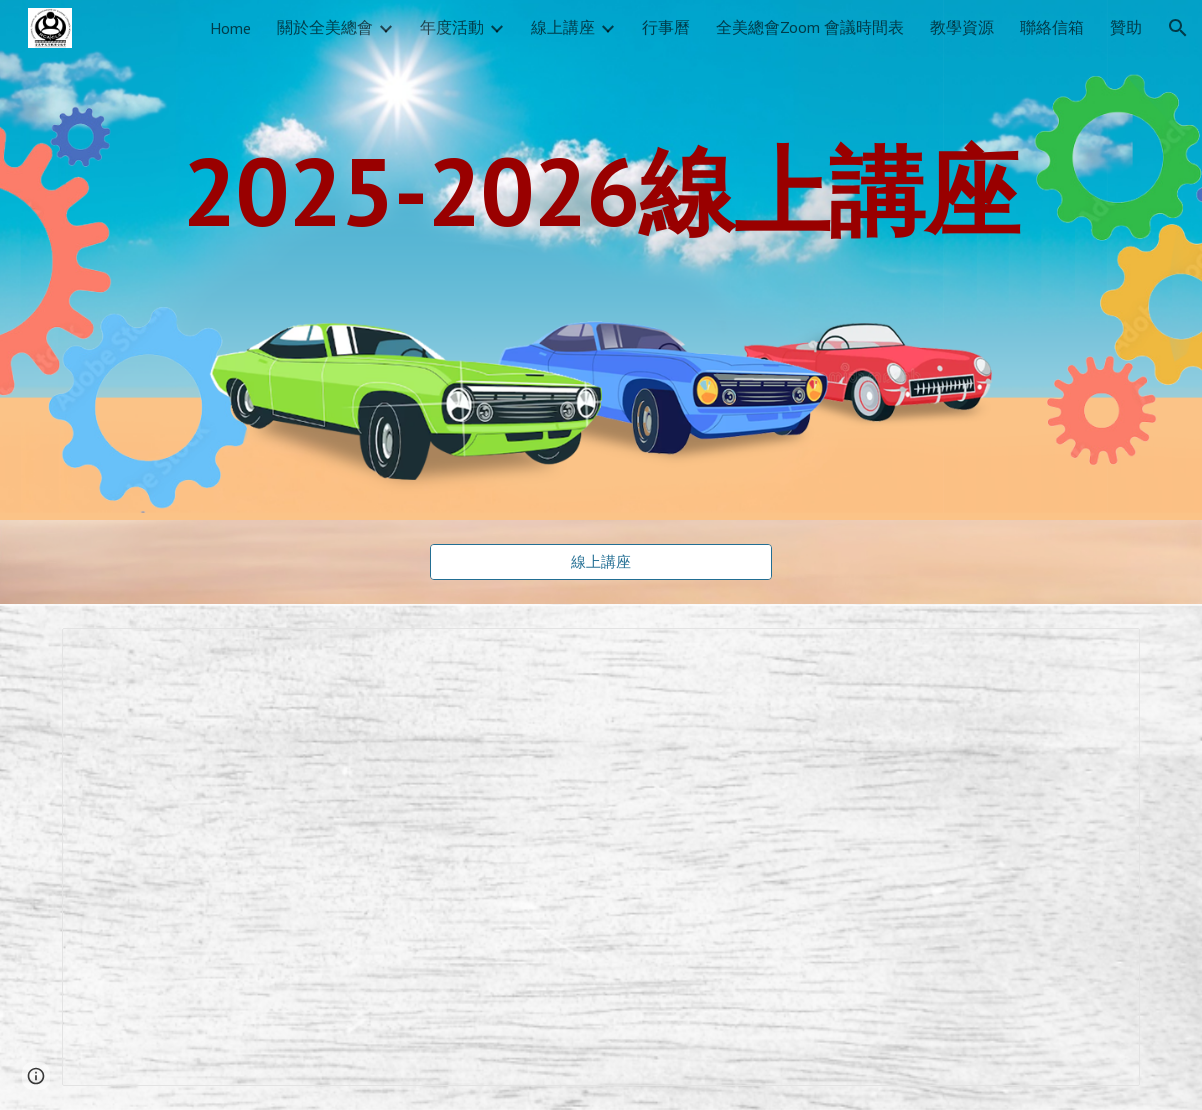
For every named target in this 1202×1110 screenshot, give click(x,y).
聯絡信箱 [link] (1052, 27)
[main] (601, 190)
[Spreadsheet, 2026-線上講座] (601, 857)
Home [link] (230, 28)
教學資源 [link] (962, 27)
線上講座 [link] (563, 27)
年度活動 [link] (452, 27)
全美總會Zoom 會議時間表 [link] (810, 27)
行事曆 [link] (666, 27)
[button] (1178, 28)
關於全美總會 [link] (325, 27)
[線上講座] (600, 562)
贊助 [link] (1126, 27)
